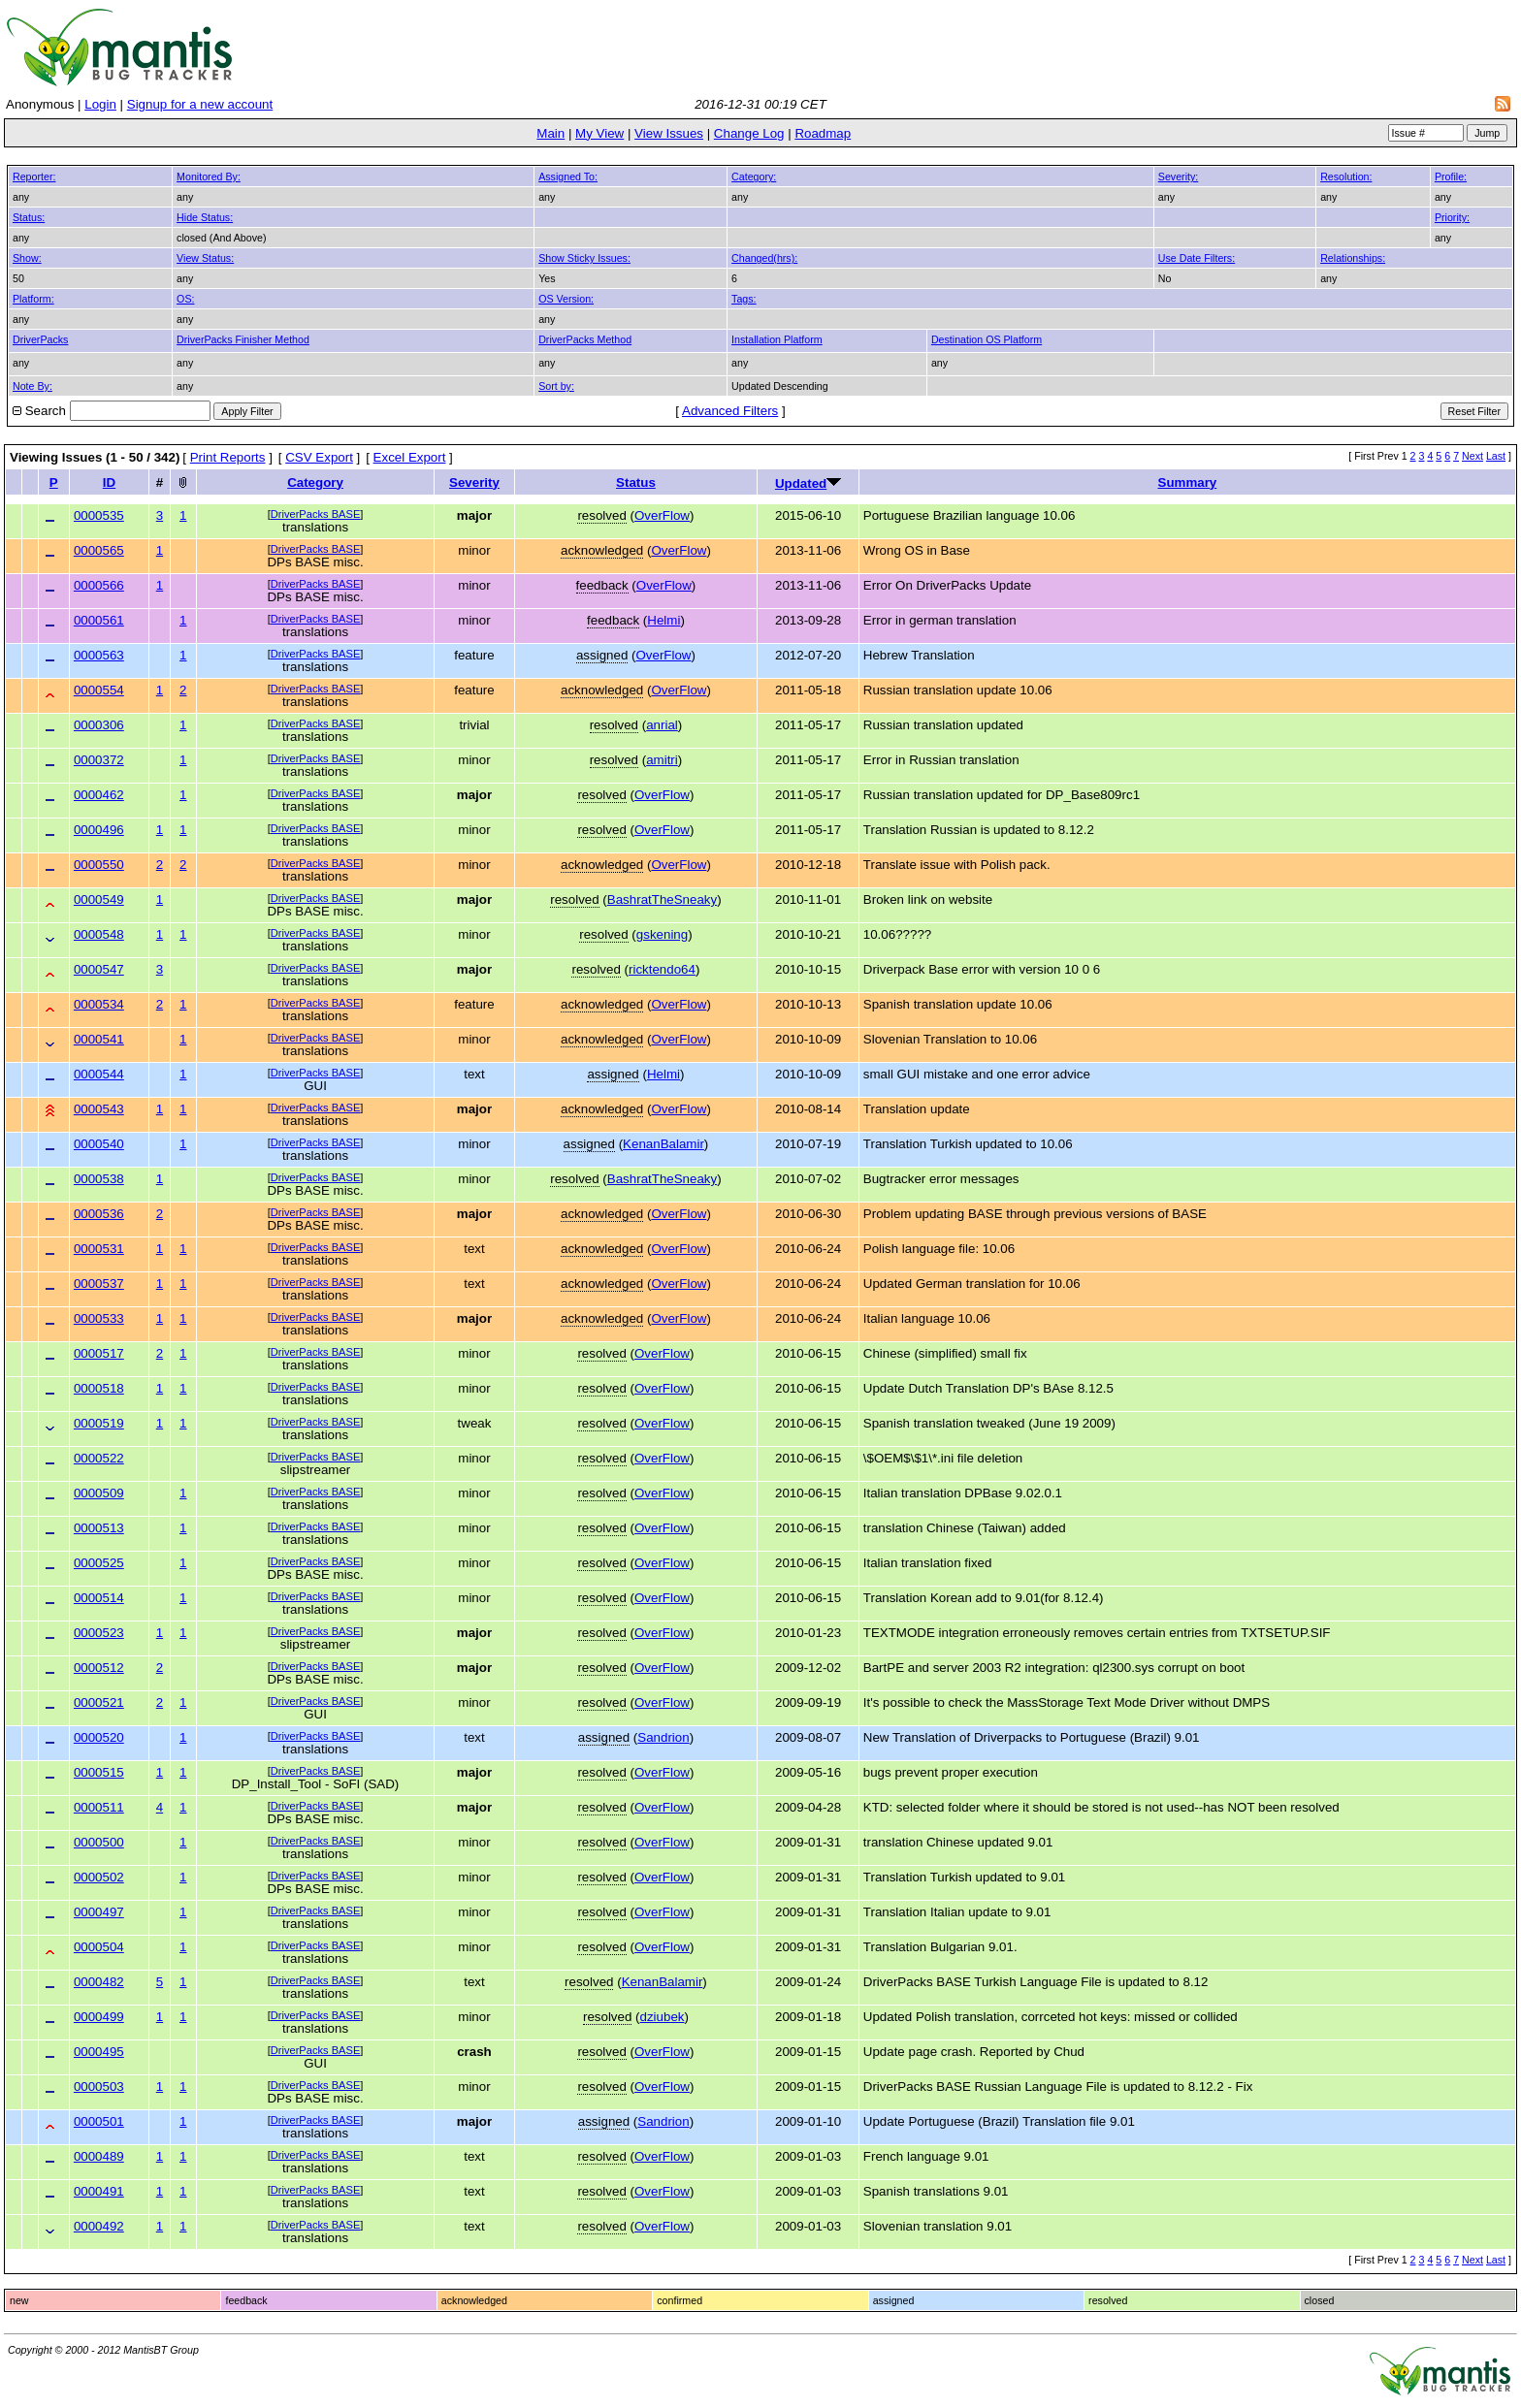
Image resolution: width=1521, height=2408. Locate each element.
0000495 (99, 2051)
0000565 (99, 550)
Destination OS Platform (986, 339)
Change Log (749, 133)
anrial (662, 725)
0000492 (99, 2226)
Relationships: (1352, 258)
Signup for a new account (200, 104)
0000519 (99, 1423)
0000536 (99, 1213)
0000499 (99, 2016)
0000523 (99, 1632)
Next (1472, 456)
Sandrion (663, 1737)
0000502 (99, 1877)
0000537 (99, 1283)
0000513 (99, 1528)
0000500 (99, 1842)
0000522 (99, 1458)
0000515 (99, 1772)
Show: (27, 258)
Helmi (663, 620)
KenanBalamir (663, 1144)
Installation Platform (777, 339)
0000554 (99, 690)
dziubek (662, 2016)
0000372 (99, 760)
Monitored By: (209, 176)
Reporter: (34, 176)
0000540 (99, 1144)
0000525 (99, 1563)
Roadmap (822, 133)
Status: (29, 217)
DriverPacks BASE (316, 514)
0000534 (99, 1004)
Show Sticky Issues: (584, 258)
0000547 (99, 969)
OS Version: (566, 299)
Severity (474, 482)
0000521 (99, 1702)
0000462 (99, 794)
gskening (662, 934)
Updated (800, 483)
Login (100, 104)
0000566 (99, 585)
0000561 (99, 620)
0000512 (99, 1667)
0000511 (99, 1807)
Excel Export (409, 457)
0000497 (99, 1912)
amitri (662, 760)
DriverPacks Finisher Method (243, 339)
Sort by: (556, 386)
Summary (1187, 482)
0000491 (99, 2191)
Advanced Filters (730, 410)
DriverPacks (40, 339)
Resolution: (1346, 176)
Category (315, 482)
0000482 (99, 1982)
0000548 (99, 934)
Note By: (32, 386)
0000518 (99, 1388)
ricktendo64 (662, 969)
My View (599, 133)
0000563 (99, 655)
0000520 (99, 1737)
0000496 (99, 829)
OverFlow (662, 515)
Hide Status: (205, 217)
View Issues (668, 133)
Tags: (743, 299)
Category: (753, 176)
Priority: (1452, 217)
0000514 (99, 1597)
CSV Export (319, 457)
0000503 (99, 2086)
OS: (185, 299)
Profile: (1451, 176)
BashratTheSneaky (662, 899)
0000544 (99, 1074)
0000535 (99, 515)
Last (1495, 456)
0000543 (99, 1109)
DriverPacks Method (584, 339)
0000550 (99, 864)
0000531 (99, 1248)
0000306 (99, 725)
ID (109, 482)
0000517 (99, 1353)
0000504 (99, 1947)
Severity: (1178, 176)
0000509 (99, 1493)
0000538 (99, 1179)
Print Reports (228, 457)
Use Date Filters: (1196, 258)
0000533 (99, 1318)
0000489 (99, 2156)
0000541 (99, 1039)
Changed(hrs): (764, 258)
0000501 (99, 2121)
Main (550, 133)
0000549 (99, 899)
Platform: (33, 299)
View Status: (205, 258)
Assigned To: (568, 176)
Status (636, 482)
